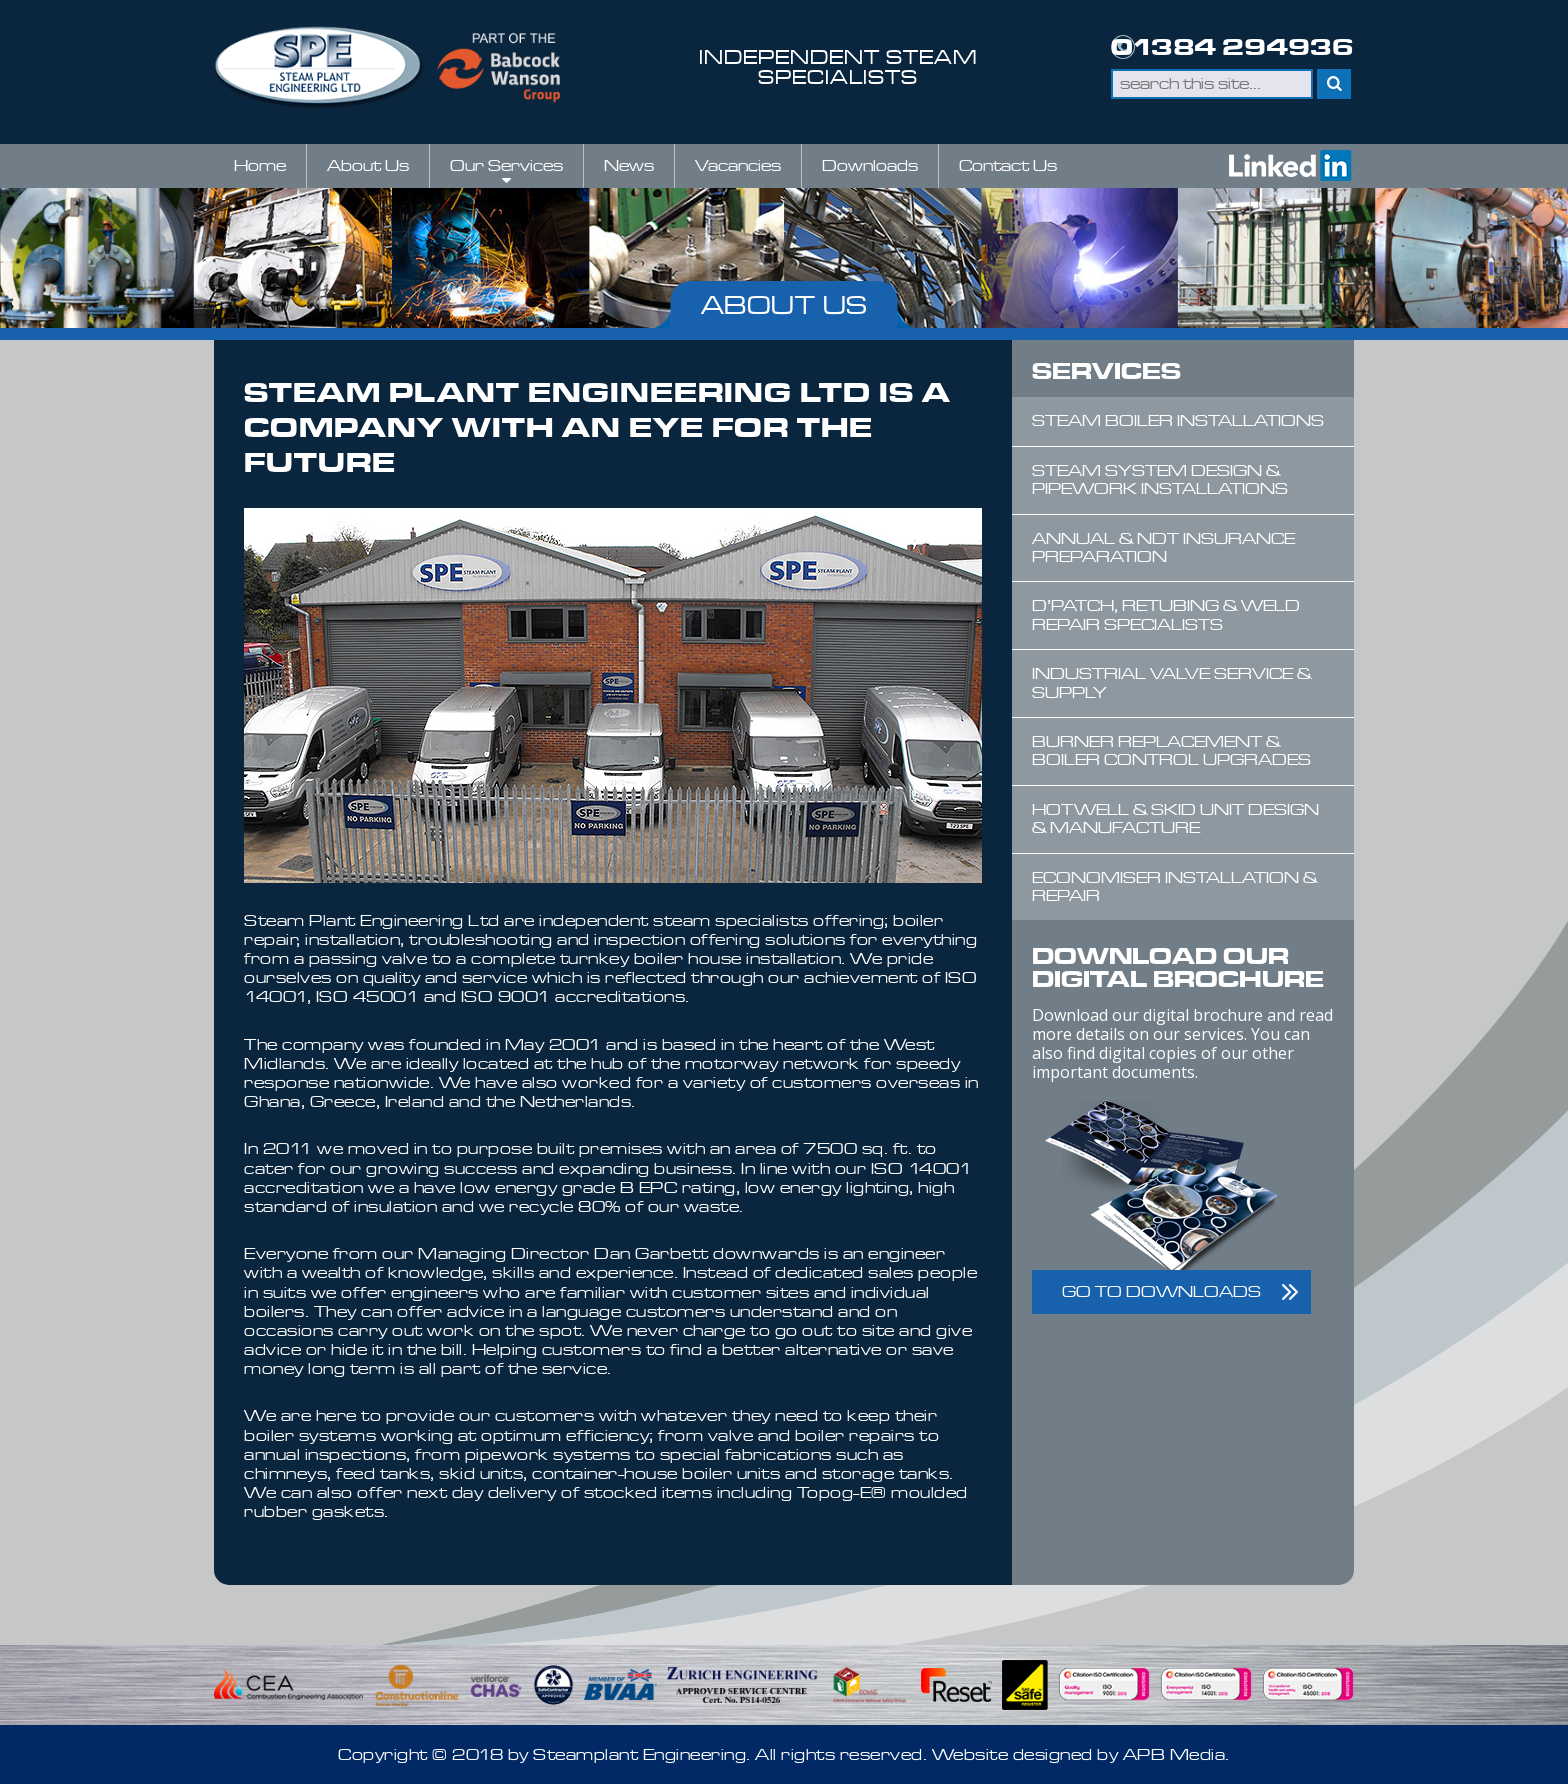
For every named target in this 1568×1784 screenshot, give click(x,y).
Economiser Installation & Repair (1174, 886)
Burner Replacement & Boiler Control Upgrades (1171, 750)
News (629, 165)
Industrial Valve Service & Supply (1171, 682)
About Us (368, 165)
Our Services (506, 172)
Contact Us (1008, 165)
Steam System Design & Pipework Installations (1160, 479)
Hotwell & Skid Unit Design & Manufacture (1175, 818)
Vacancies (738, 165)
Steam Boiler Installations (1178, 420)
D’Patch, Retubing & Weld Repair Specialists (1166, 614)
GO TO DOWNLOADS (1161, 1291)
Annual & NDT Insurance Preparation (1163, 547)
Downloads (870, 165)
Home (260, 165)
